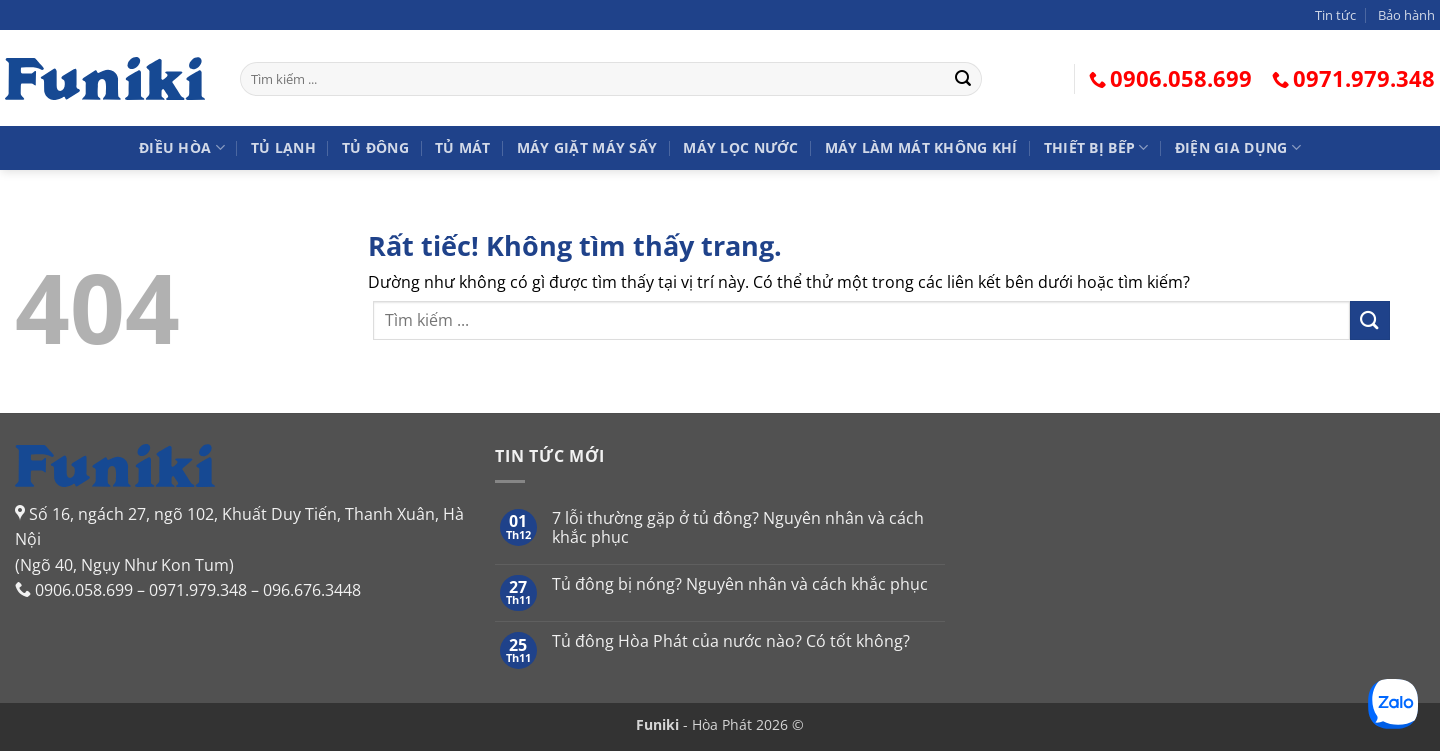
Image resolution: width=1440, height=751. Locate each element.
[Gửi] (963, 79)
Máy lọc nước (740, 147)
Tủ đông (375, 147)
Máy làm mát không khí (921, 147)
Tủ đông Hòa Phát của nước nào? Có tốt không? (731, 641)
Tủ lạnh (283, 147)
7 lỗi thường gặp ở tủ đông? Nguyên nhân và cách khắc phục (738, 528)
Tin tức (1335, 15)
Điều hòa (182, 147)
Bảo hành (1406, 15)
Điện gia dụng (1238, 147)
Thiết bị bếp (1096, 147)
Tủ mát (463, 147)
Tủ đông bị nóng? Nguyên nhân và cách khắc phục (740, 584)
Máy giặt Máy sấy (587, 147)
